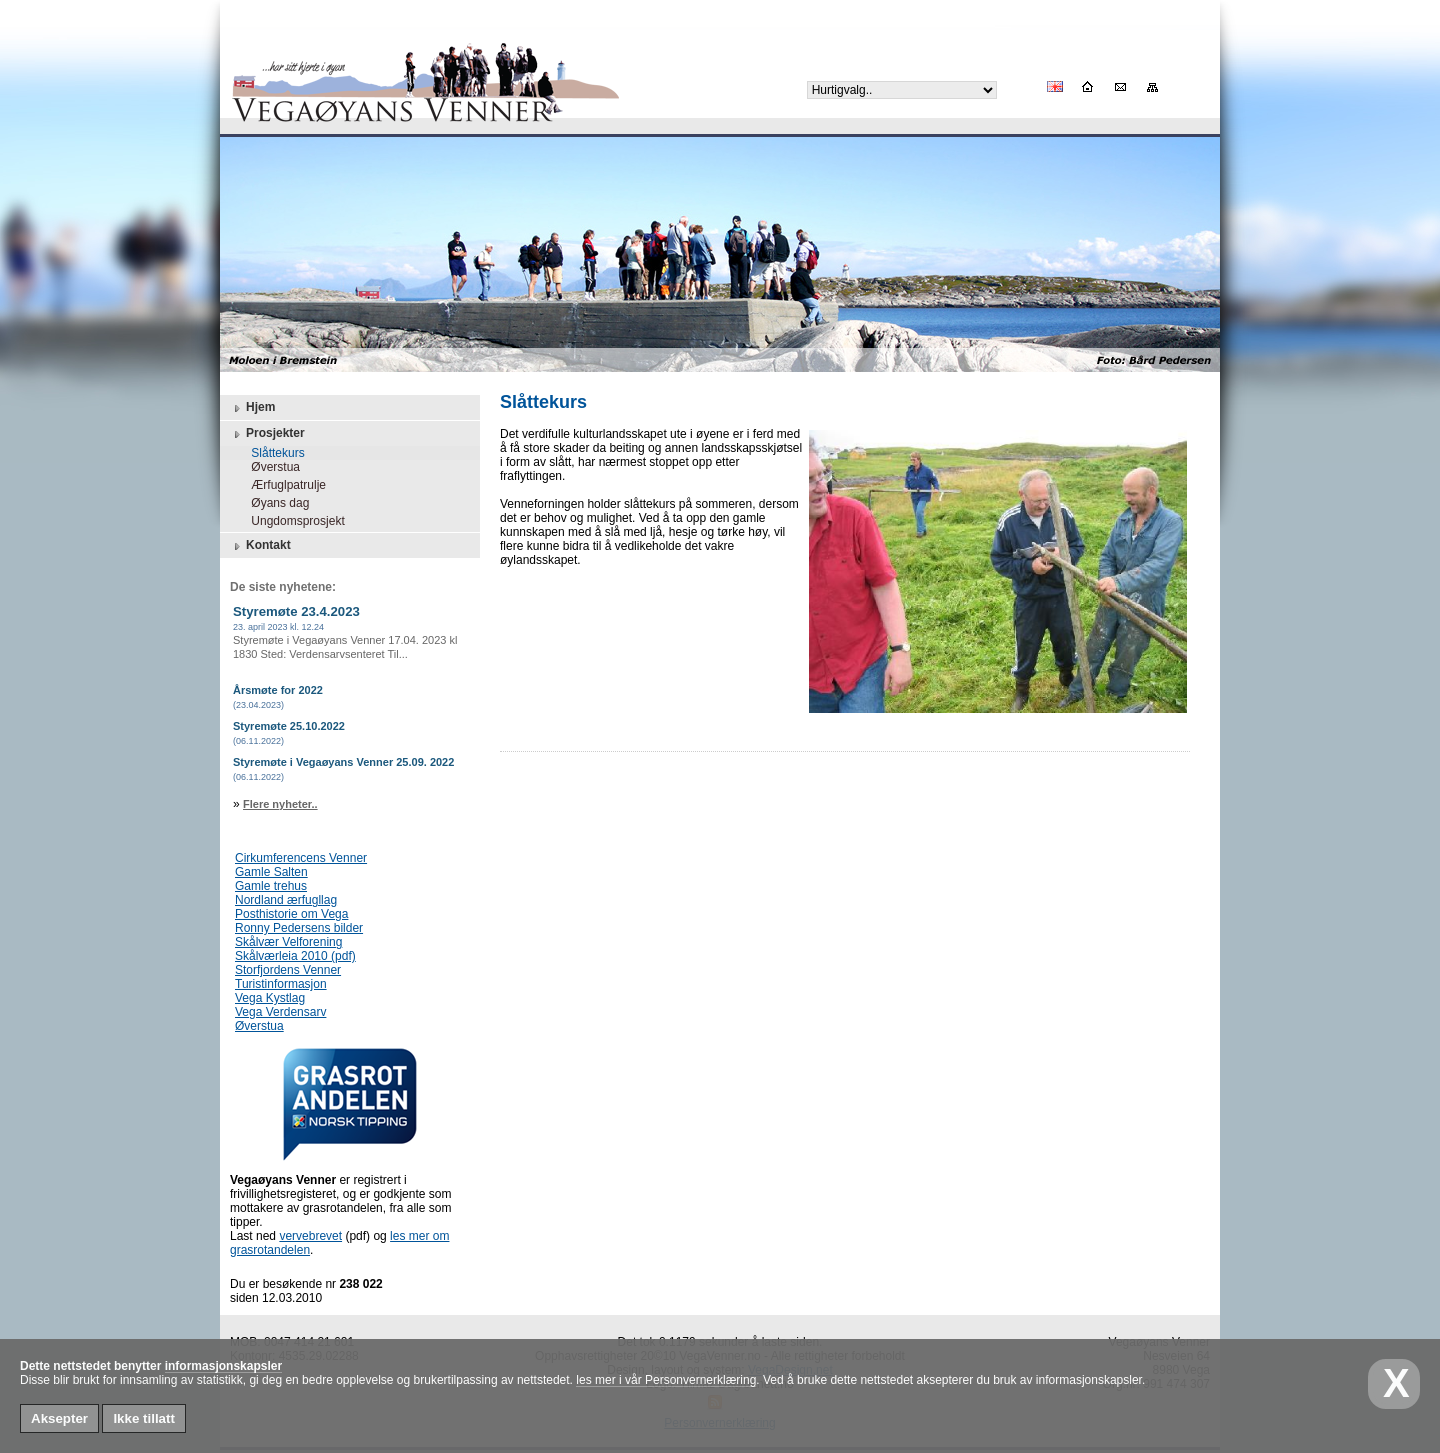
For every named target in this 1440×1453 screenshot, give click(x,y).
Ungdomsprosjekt (291, 521)
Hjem (252, 408)
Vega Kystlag (270, 998)
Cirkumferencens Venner (301, 858)
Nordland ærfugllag (286, 900)
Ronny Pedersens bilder (299, 928)
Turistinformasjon (281, 984)
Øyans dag (273, 503)
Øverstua (269, 467)
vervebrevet (310, 1236)
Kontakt (260, 546)
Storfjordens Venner (288, 970)
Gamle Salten (271, 872)
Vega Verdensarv (280, 1012)
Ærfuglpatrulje (282, 485)
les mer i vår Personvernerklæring (666, 1380)
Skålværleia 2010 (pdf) (295, 956)
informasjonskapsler (223, 1366)
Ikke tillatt (143, 1418)
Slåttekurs (271, 453)
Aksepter (59, 1418)
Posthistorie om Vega (291, 914)
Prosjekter (267, 434)
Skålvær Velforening (288, 942)
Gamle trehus (271, 886)
